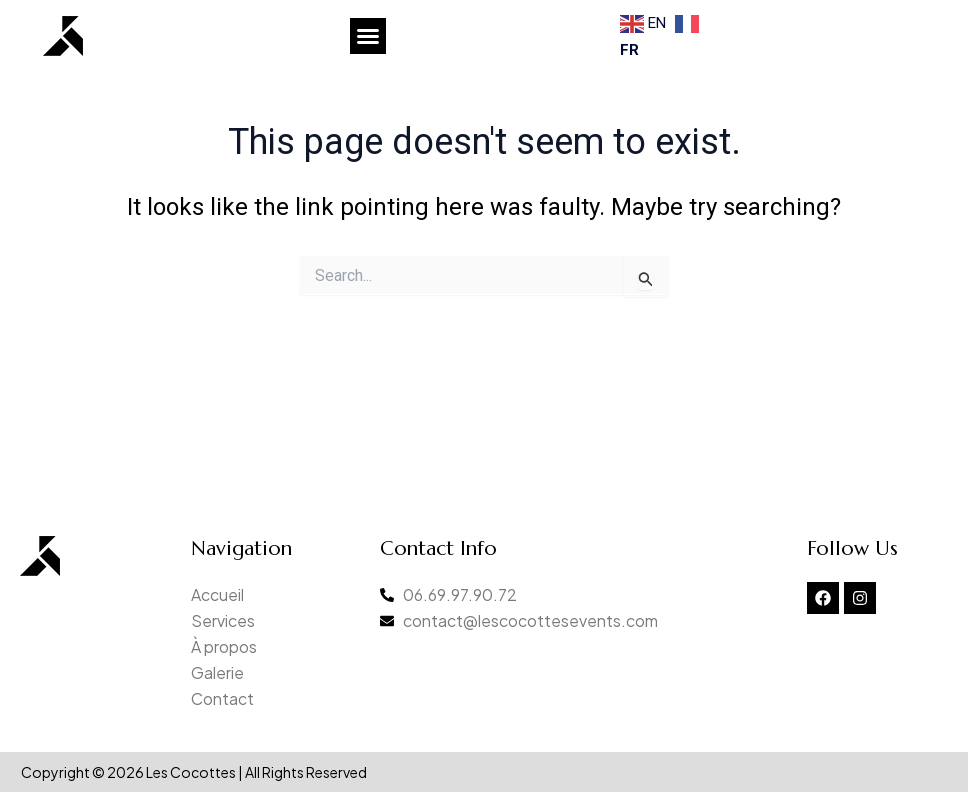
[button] (368, 36)
